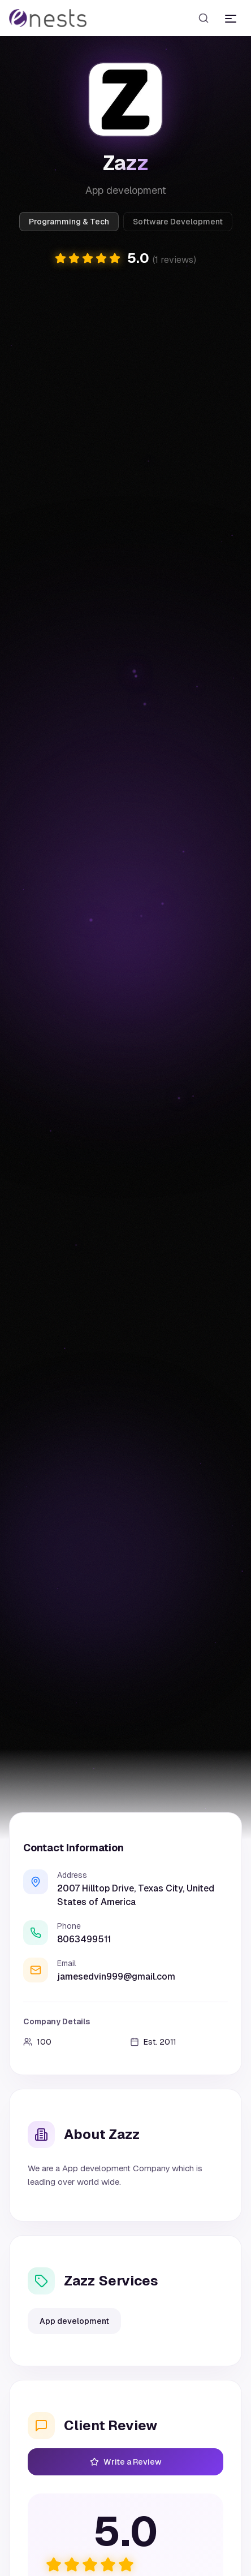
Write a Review (126, 2462)
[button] (125, 258)
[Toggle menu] (230, 18)
